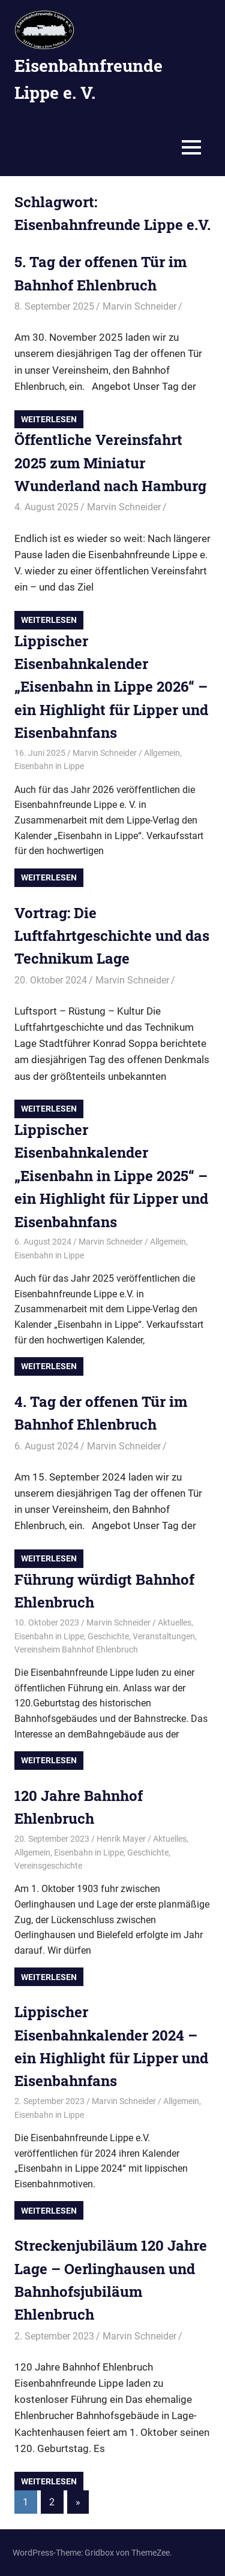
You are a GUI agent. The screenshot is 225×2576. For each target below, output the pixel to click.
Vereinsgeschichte (48, 1865)
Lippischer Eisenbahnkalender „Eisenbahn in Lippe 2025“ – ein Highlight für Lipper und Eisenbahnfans (111, 1175)
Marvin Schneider (139, 306)
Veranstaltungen (164, 1636)
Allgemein (162, 753)
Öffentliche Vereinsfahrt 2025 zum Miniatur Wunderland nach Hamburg (110, 462)
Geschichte (108, 1636)
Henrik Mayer (121, 1839)
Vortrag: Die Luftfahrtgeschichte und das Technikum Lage (111, 935)
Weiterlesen (49, 419)
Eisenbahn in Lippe (49, 766)
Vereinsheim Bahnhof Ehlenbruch (76, 1649)
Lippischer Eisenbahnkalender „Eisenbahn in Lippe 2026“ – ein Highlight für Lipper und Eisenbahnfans (111, 687)
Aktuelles (174, 1622)
